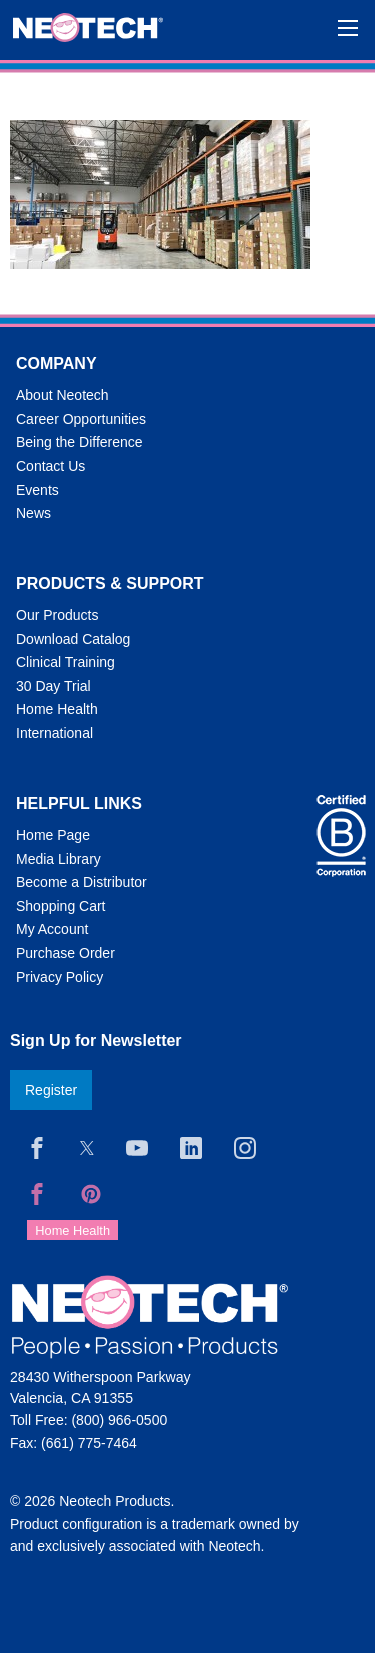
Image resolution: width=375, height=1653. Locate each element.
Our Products (57, 615)
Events (37, 490)
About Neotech (62, 395)
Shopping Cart (61, 906)
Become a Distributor (81, 882)
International (54, 733)
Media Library (58, 859)
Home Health (57, 709)
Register (51, 1090)
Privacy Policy (59, 977)
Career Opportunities (81, 419)
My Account (52, 929)
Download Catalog (73, 639)
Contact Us (50, 466)
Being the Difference (79, 442)
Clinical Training (65, 662)
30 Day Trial (53, 686)
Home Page (53, 835)
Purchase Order (65, 953)
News (33, 513)
